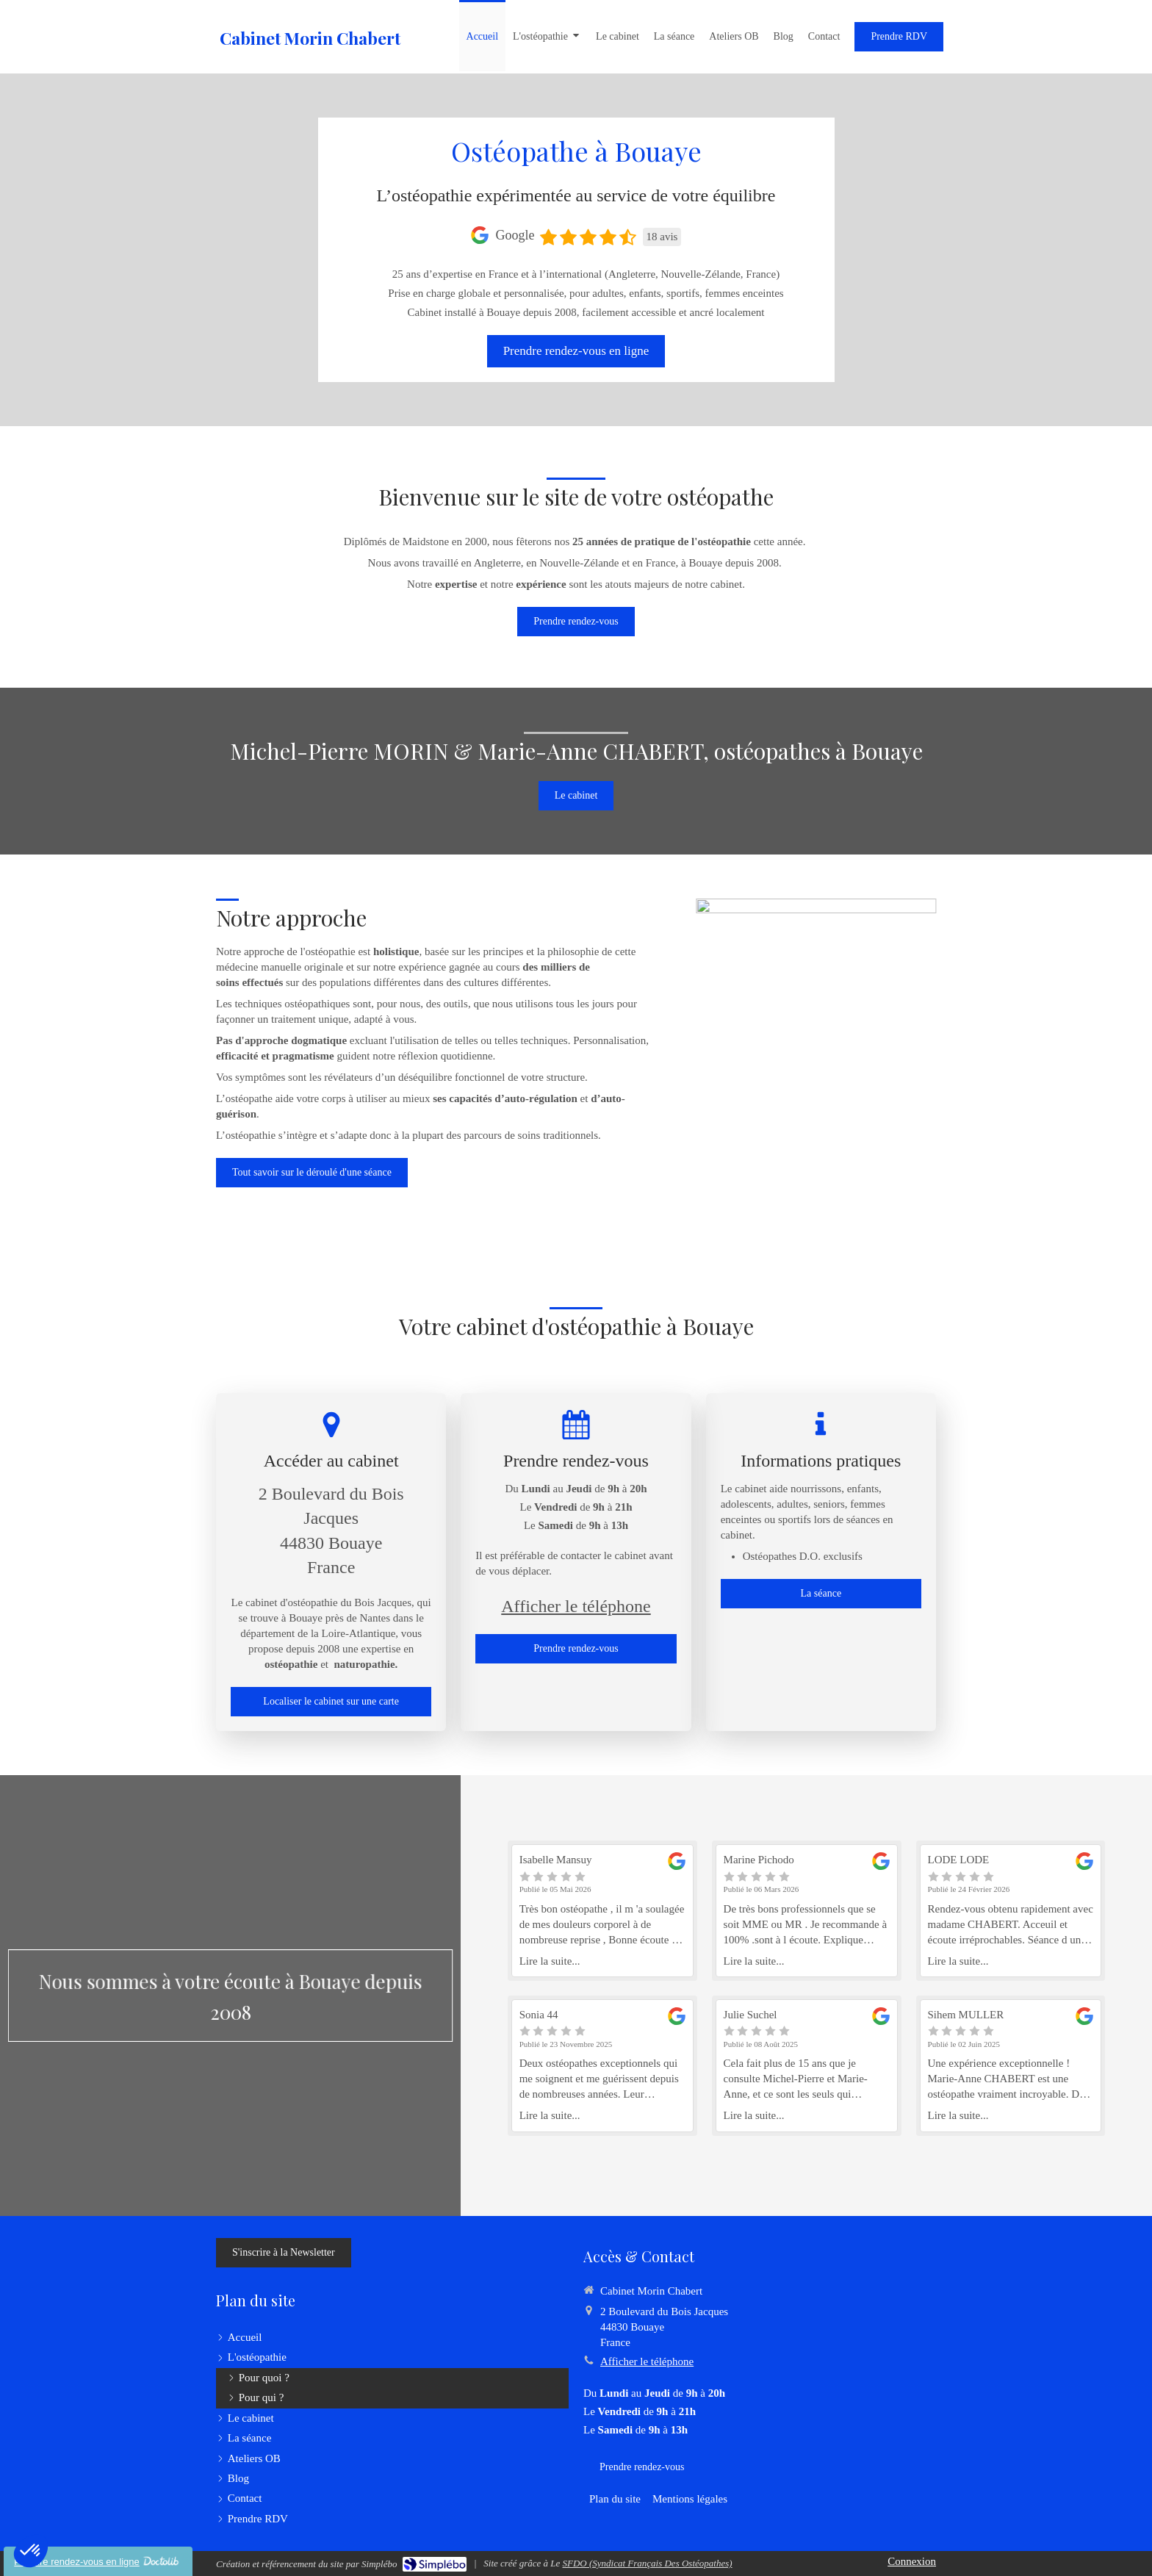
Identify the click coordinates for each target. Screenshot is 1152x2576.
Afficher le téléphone (575, 1606)
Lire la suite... (549, 1961)
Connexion (912, 2561)
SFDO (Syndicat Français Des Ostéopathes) (647, 2563)
